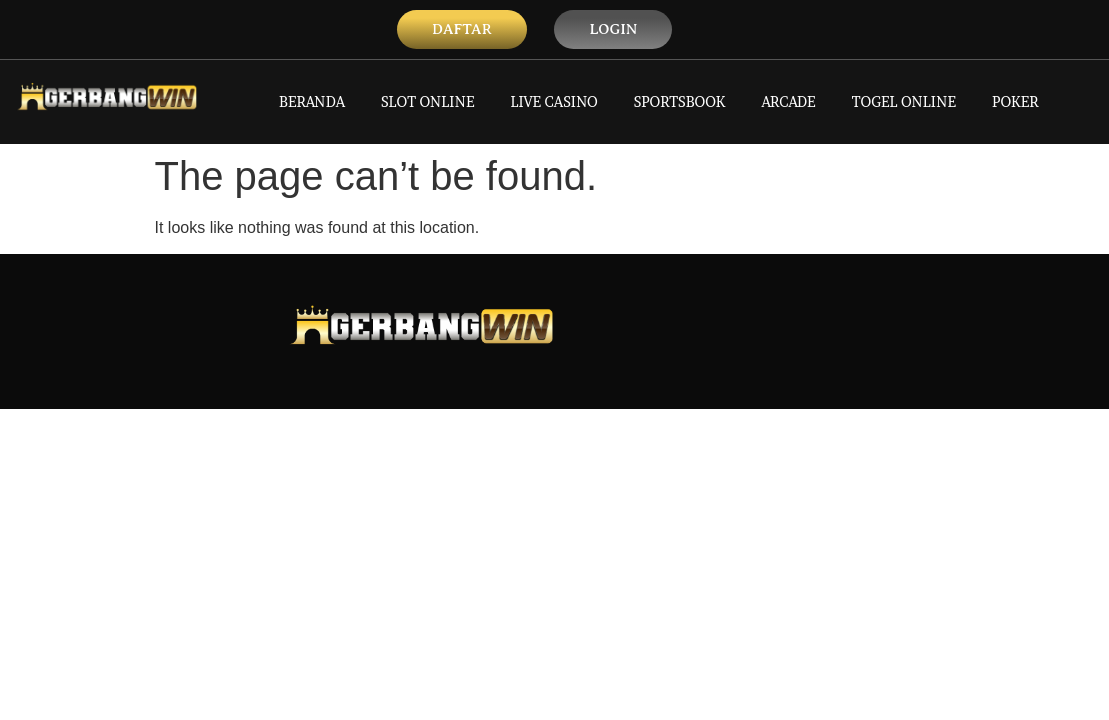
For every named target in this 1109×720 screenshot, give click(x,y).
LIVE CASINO (554, 101)
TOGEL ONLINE (904, 101)
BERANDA (312, 101)
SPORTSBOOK (680, 101)
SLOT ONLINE (428, 101)
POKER (1015, 101)
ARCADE (788, 101)
